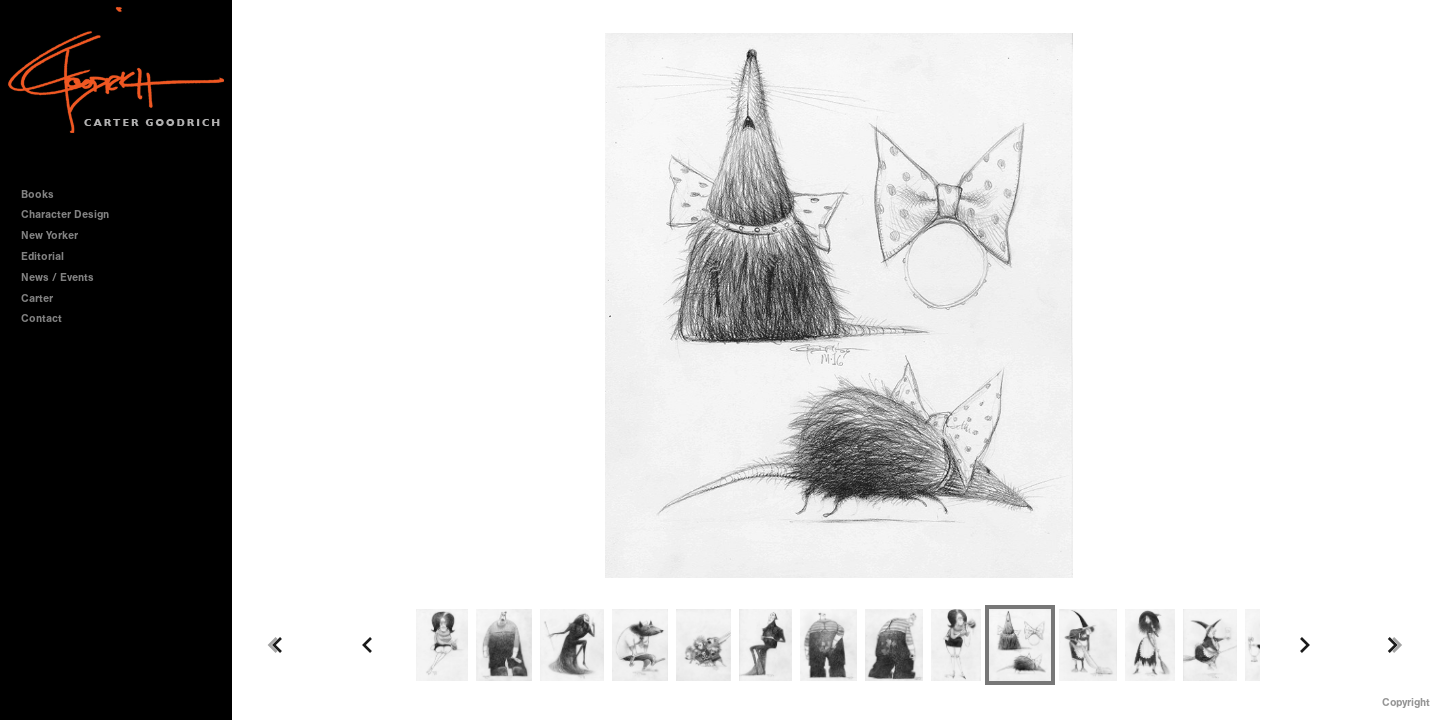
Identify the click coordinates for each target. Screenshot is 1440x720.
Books (44, 194)
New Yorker (49, 235)
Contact (41, 318)
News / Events (57, 277)
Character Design (72, 214)
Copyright (1406, 702)
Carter (37, 298)
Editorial (42, 256)
